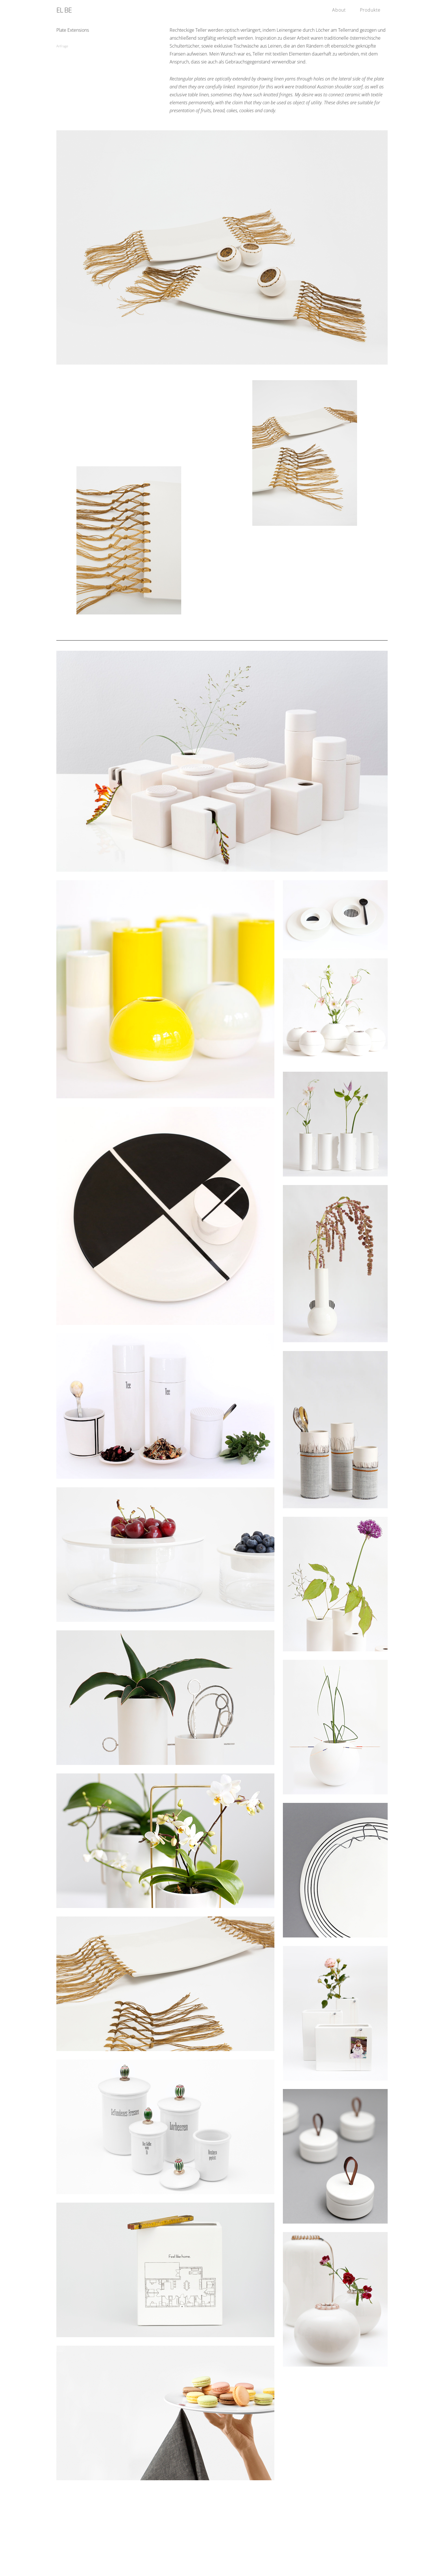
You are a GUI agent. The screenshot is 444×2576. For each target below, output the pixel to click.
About (339, 10)
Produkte (370, 10)
